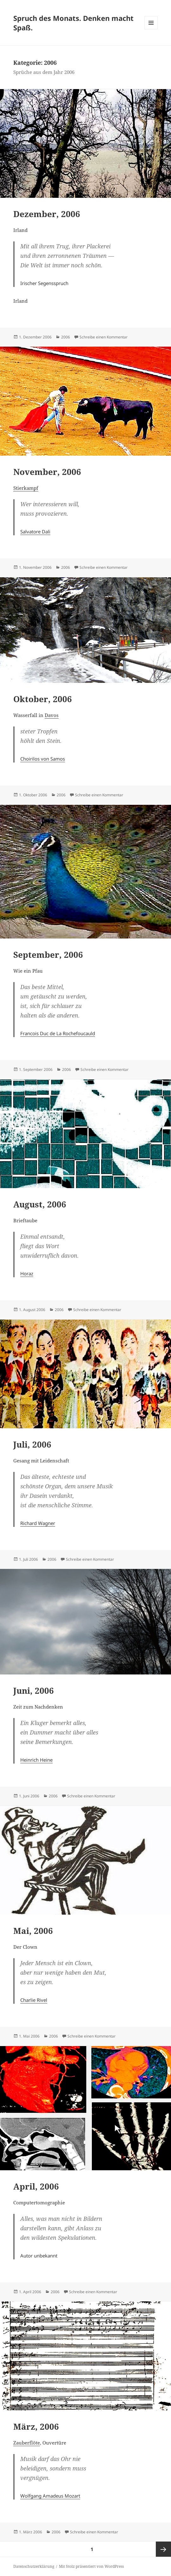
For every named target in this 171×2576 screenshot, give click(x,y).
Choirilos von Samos (42, 759)
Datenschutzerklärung (33, 2566)
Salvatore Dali (35, 531)
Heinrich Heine (36, 1760)
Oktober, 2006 (42, 699)
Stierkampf (25, 488)
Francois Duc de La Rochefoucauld (57, 1033)
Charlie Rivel (33, 2000)
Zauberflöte (26, 2442)
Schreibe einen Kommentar (103, 337)
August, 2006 (39, 1204)
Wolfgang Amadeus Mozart (50, 2496)
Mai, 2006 (33, 1930)
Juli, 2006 (32, 1444)
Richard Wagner (37, 1523)
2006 (65, 337)
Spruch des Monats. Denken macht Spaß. (73, 22)
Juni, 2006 (33, 1690)
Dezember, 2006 (46, 214)
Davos (52, 715)
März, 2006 (36, 2426)
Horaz (26, 1273)
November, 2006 (47, 471)
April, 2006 (36, 2186)
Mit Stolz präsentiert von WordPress (91, 2566)
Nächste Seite (163, 2549)
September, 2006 (48, 954)
